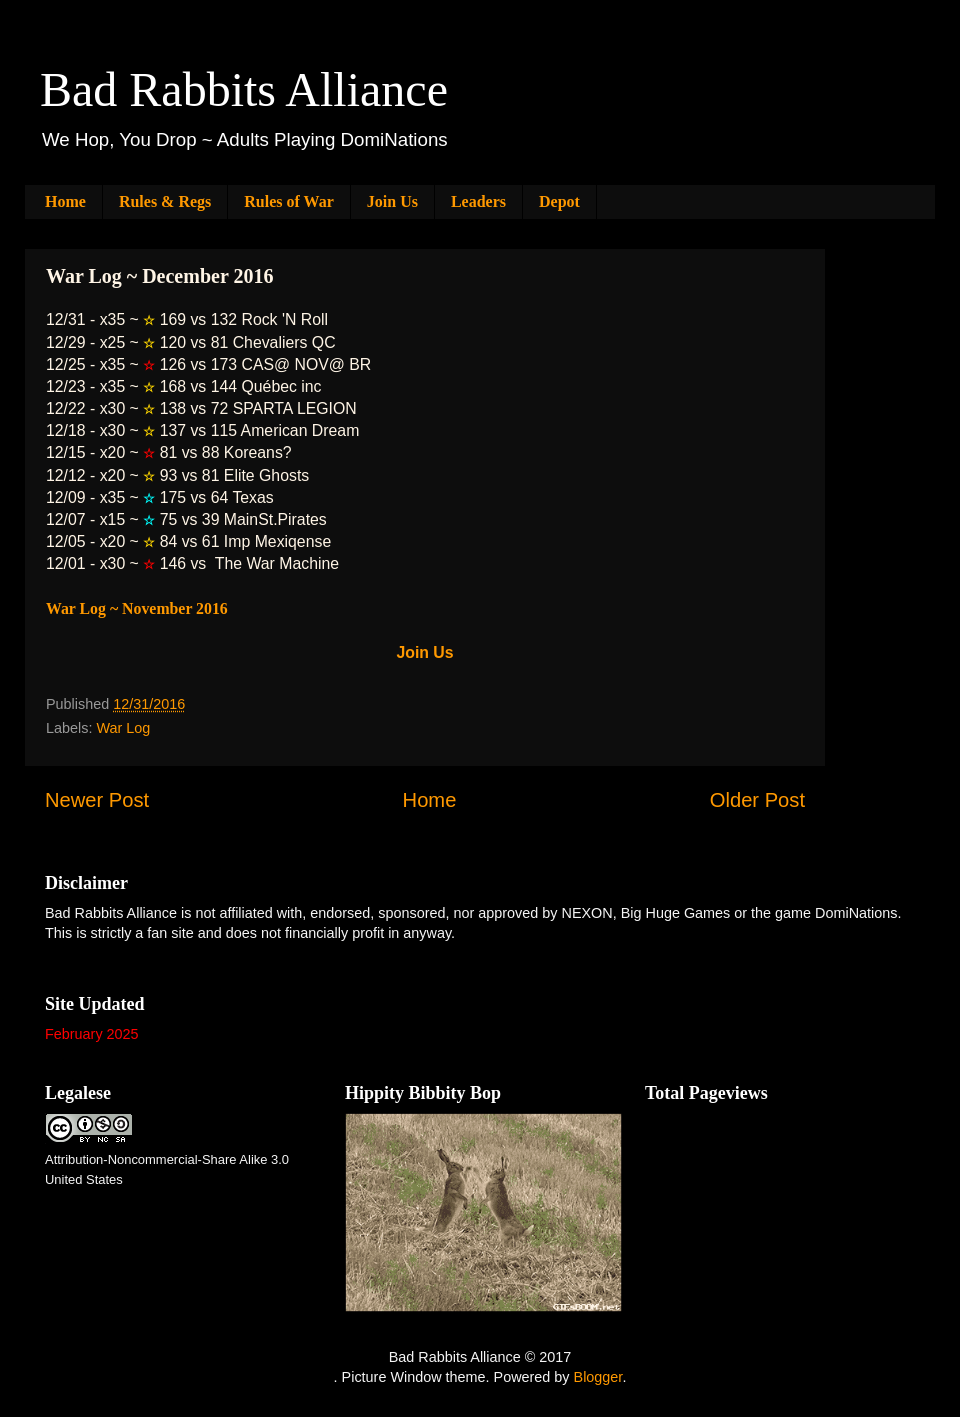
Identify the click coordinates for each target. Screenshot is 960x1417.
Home (65, 201)
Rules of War (288, 201)
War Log (123, 728)
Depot (559, 201)
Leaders (478, 201)
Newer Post (97, 800)
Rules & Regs (165, 201)
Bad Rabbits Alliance (244, 89)
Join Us (392, 201)
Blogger (598, 1377)
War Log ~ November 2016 (137, 608)
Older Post (757, 800)
